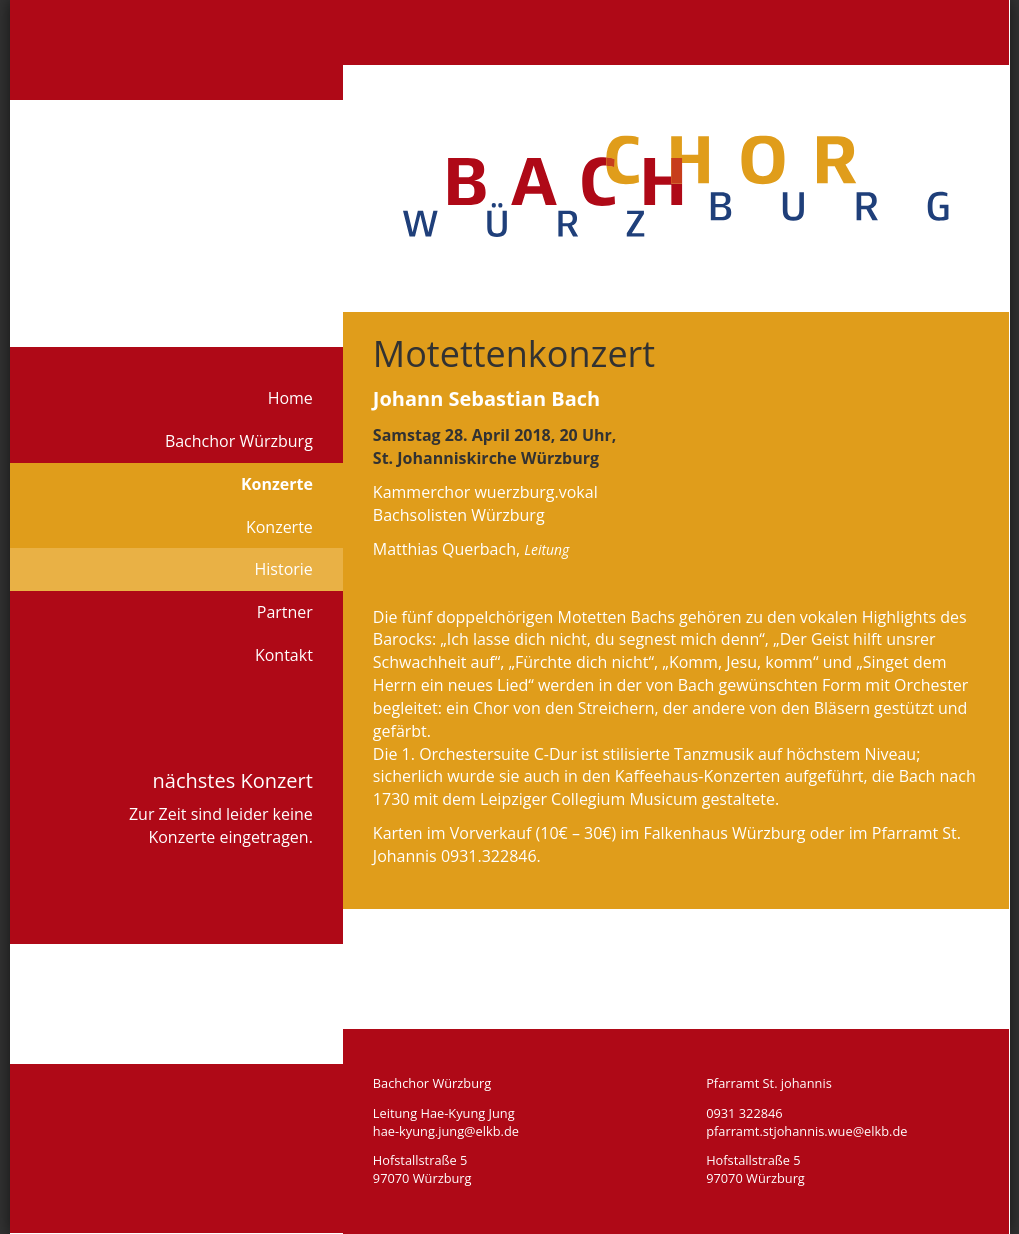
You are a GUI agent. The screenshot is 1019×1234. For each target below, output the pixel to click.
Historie (283, 569)
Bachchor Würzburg (239, 441)
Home (290, 398)
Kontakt (284, 655)
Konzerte (277, 484)
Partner (285, 612)
